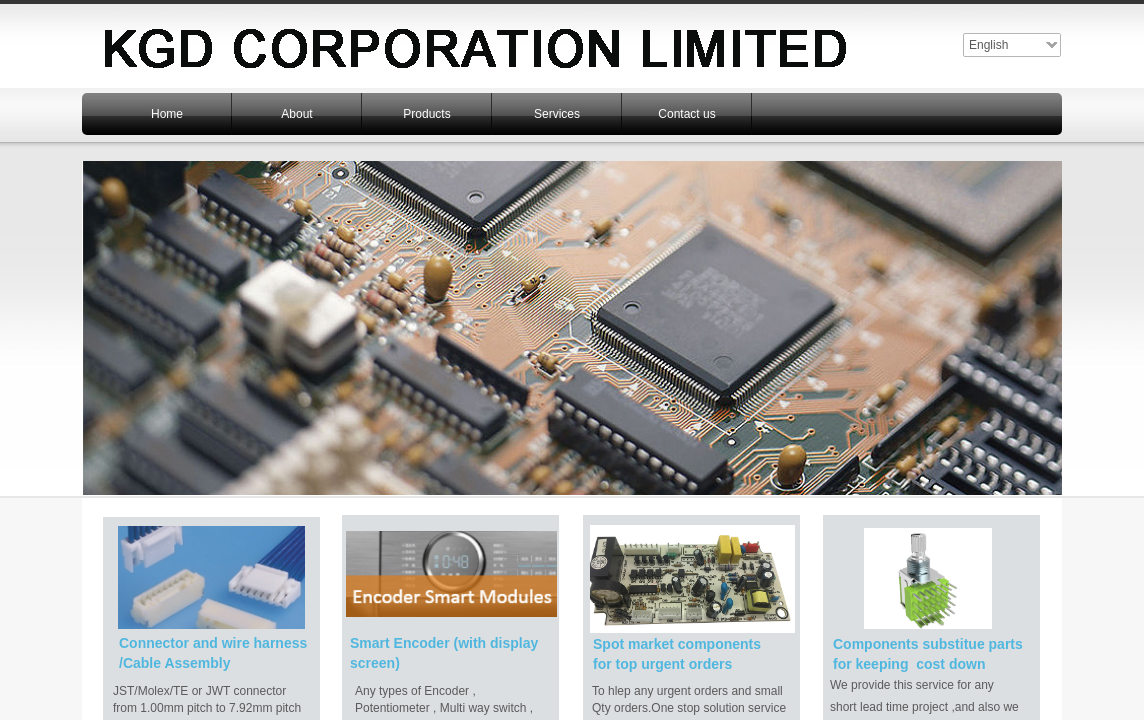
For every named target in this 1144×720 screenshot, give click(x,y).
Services (557, 114)
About (296, 114)
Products (426, 114)
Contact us (686, 114)
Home (167, 114)
